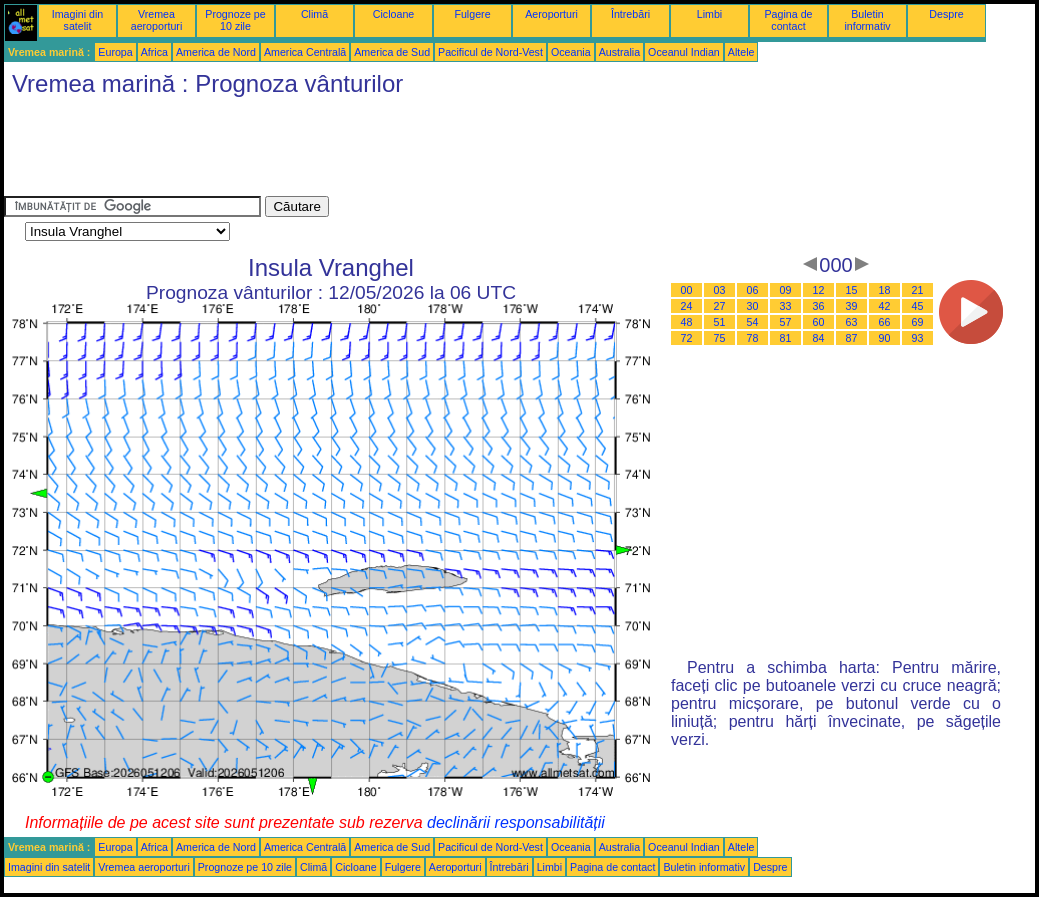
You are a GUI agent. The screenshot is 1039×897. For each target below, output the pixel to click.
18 (885, 290)
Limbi (709, 14)
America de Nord (216, 52)
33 (786, 306)
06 (753, 290)
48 (687, 322)
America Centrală (305, 52)
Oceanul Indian (684, 52)
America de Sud (392, 52)
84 (819, 338)
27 (720, 306)
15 (852, 290)
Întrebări (630, 14)
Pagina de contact (789, 20)
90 (885, 338)
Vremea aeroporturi (157, 20)
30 (753, 306)
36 (819, 306)
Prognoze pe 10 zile (235, 20)
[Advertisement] (368, 151)
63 (852, 322)
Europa (115, 52)
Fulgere (472, 14)
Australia (619, 52)
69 (918, 322)
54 (753, 322)
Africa (154, 52)
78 (753, 338)
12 (819, 290)
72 (687, 338)
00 (687, 290)
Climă (314, 14)
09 (786, 290)
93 (918, 338)
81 (786, 338)
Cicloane (393, 14)
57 (786, 322)
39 (852, 306)
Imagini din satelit (78, 20)
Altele (741, 52)
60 (819, 322)
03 (720, 290)
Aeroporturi (551, 14)
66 (885, 322)
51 (720, 322)
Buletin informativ (867, 20)
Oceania (571, 52)
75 (720, 338)
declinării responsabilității (516, 822)
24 (687, 306)
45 (918, 306)
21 (918, 290)
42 (885, 306)
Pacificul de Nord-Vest (490, 52)
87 (852, 338)
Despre (946, 14)
